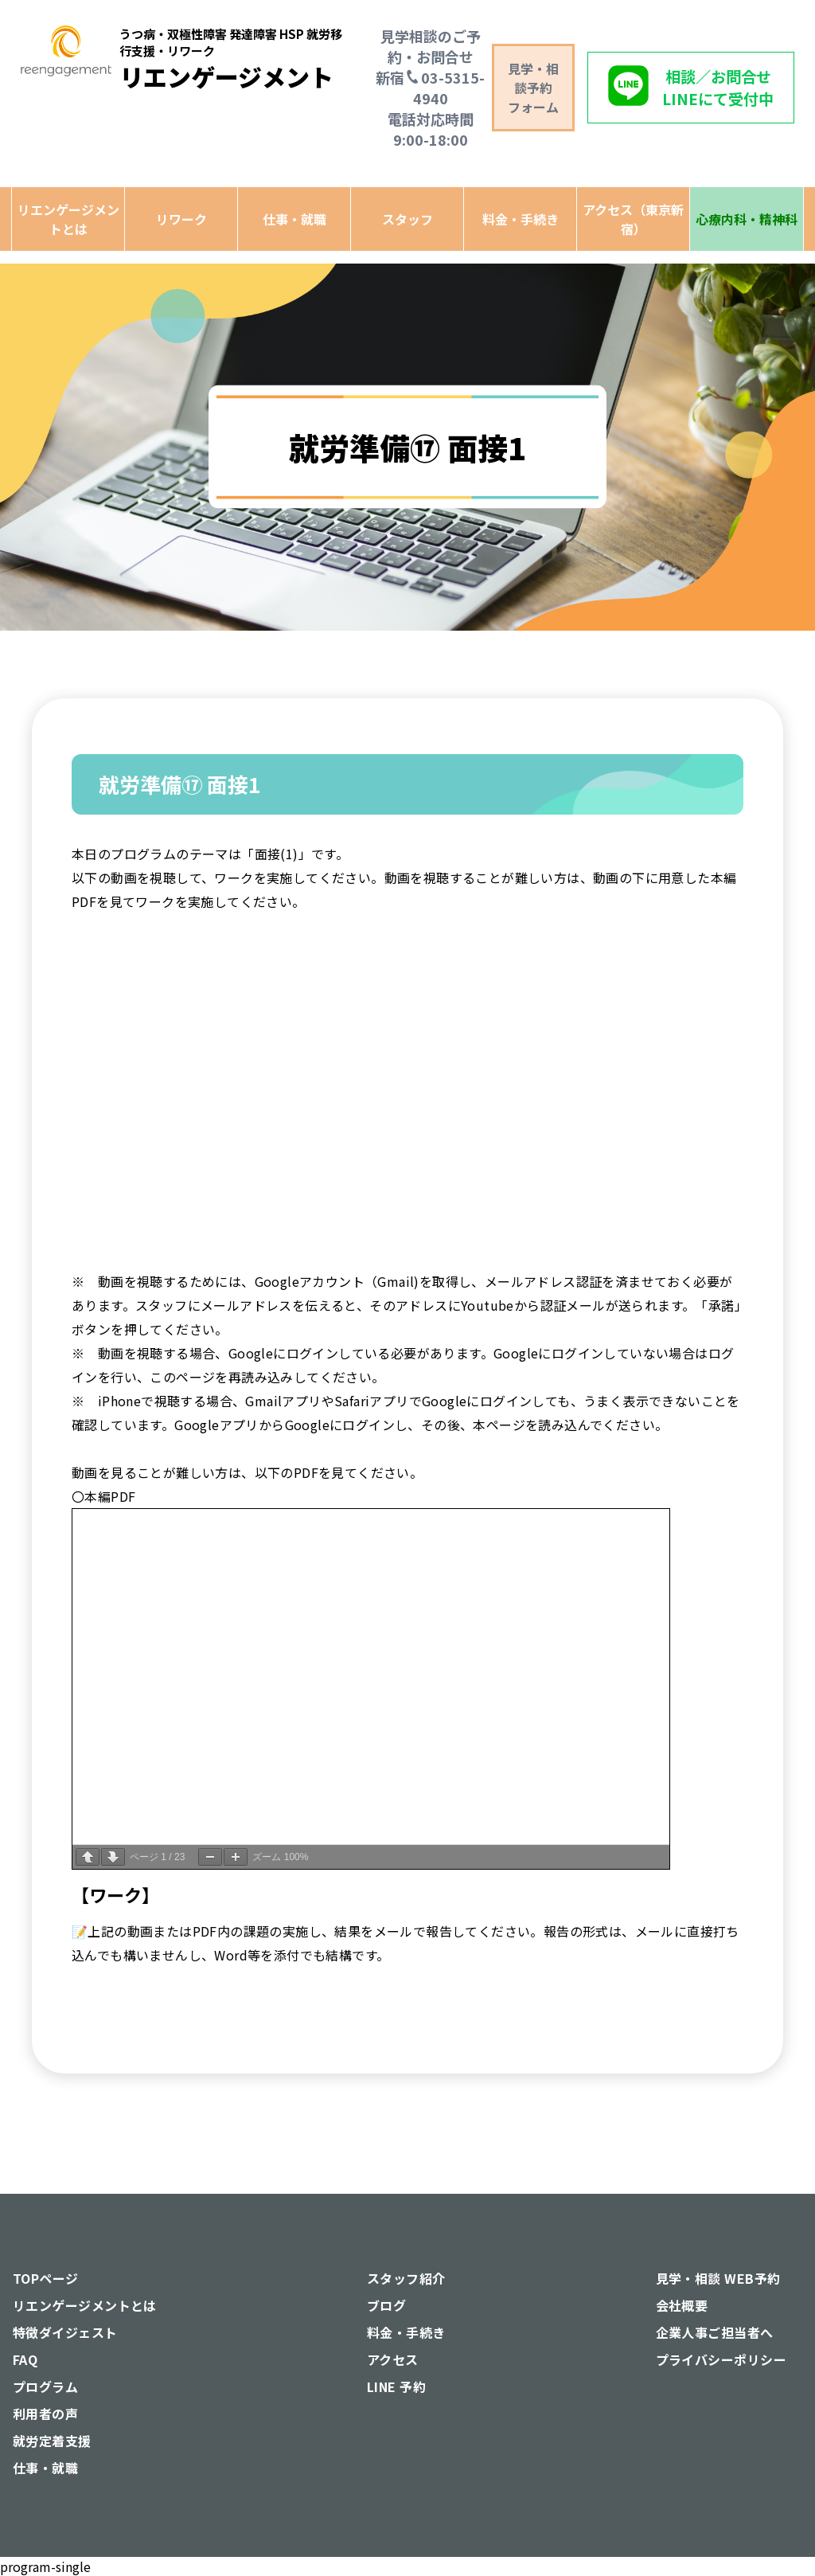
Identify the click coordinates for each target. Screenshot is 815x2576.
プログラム (45, 2386)
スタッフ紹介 (406, 2278)
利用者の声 (45, 2413)
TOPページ (46, 2278)
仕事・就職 (294, 219)
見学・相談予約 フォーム (533, 87)
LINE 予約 (396, 2386)
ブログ (386, 2305)
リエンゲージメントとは (68, 219)
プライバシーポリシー (721, 2359)
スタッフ (407, 219)
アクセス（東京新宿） (633, 219)
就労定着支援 (52, 2440)
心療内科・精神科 (746, 219)
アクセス (393, 2359)
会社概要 (682, 2305)
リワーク (181, 219)
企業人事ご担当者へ (715, 2332)
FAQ (25, 2359)
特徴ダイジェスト (65, 2332)
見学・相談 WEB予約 (718, 2278)
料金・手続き (520, 219)
